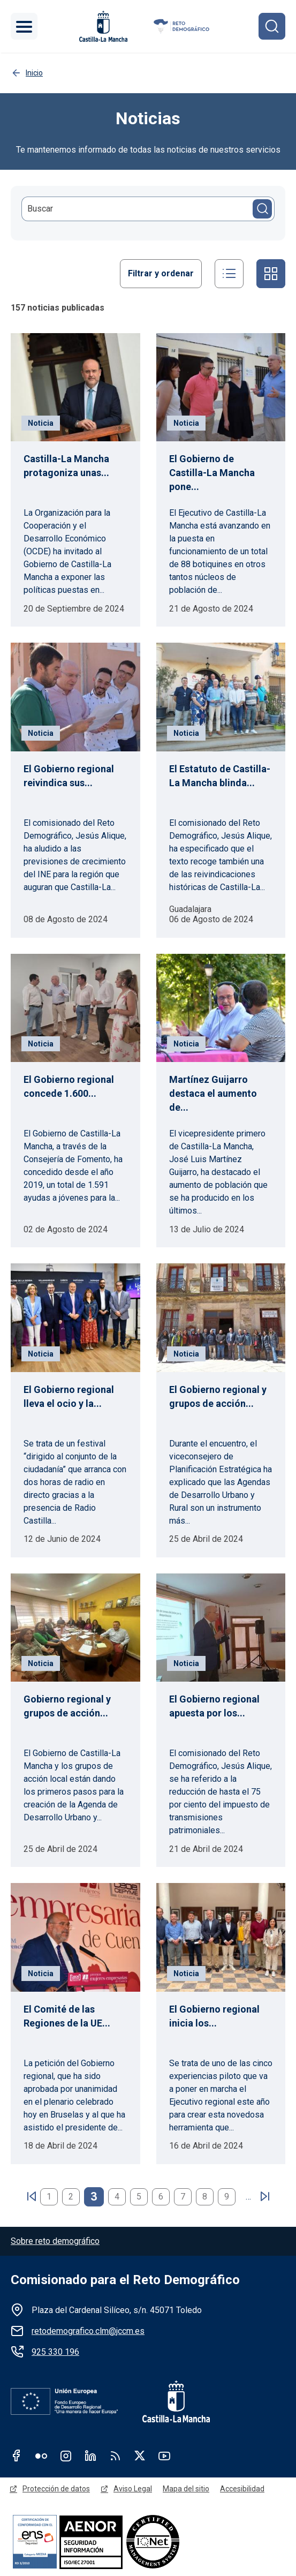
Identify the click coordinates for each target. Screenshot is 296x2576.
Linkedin (90, 2455)
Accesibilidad (242, 2488)
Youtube (164, 2455)
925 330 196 (55, 2352)
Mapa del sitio (186, 2488)
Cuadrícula (270, 274)
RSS (115, 2455)
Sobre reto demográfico (55, 2241)
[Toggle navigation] (24, 26)
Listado (229, 274)
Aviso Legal (132, 2488)
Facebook (16, 2455)
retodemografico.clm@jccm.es (88, 2331)
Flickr (41, 2455)
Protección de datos (56, 2488)
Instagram (66, 2455)
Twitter (139, 2455)
